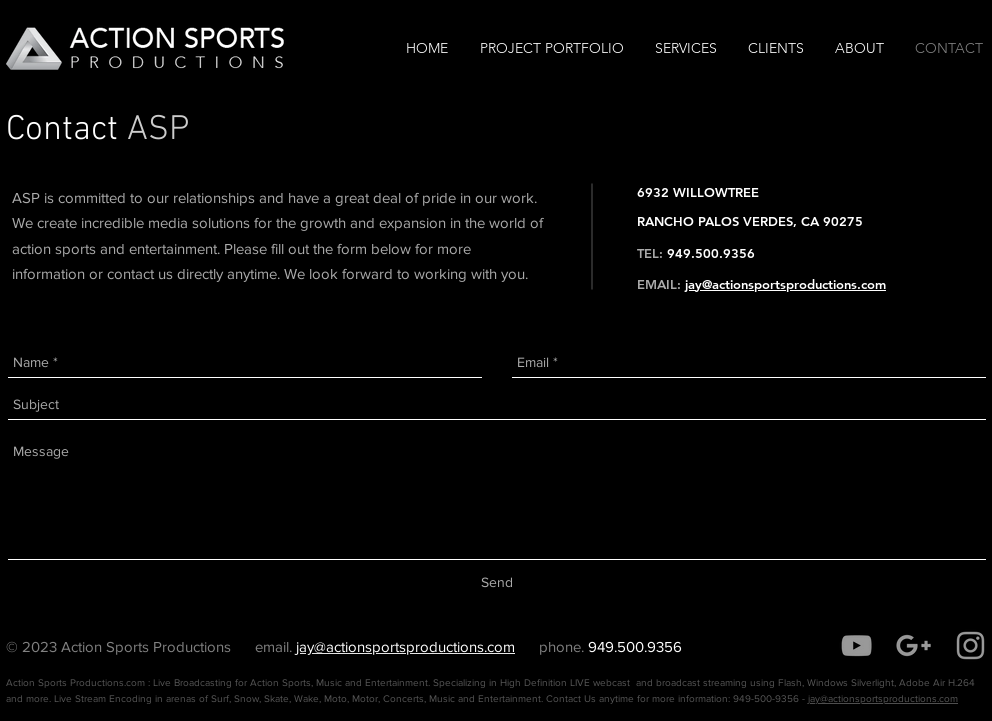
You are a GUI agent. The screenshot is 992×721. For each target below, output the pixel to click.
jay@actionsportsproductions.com (785, 284)
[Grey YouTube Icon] (856, 645)
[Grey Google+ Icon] (913, 645)
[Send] (497, 582)
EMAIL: (659, 284)
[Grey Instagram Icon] (970, 645)
